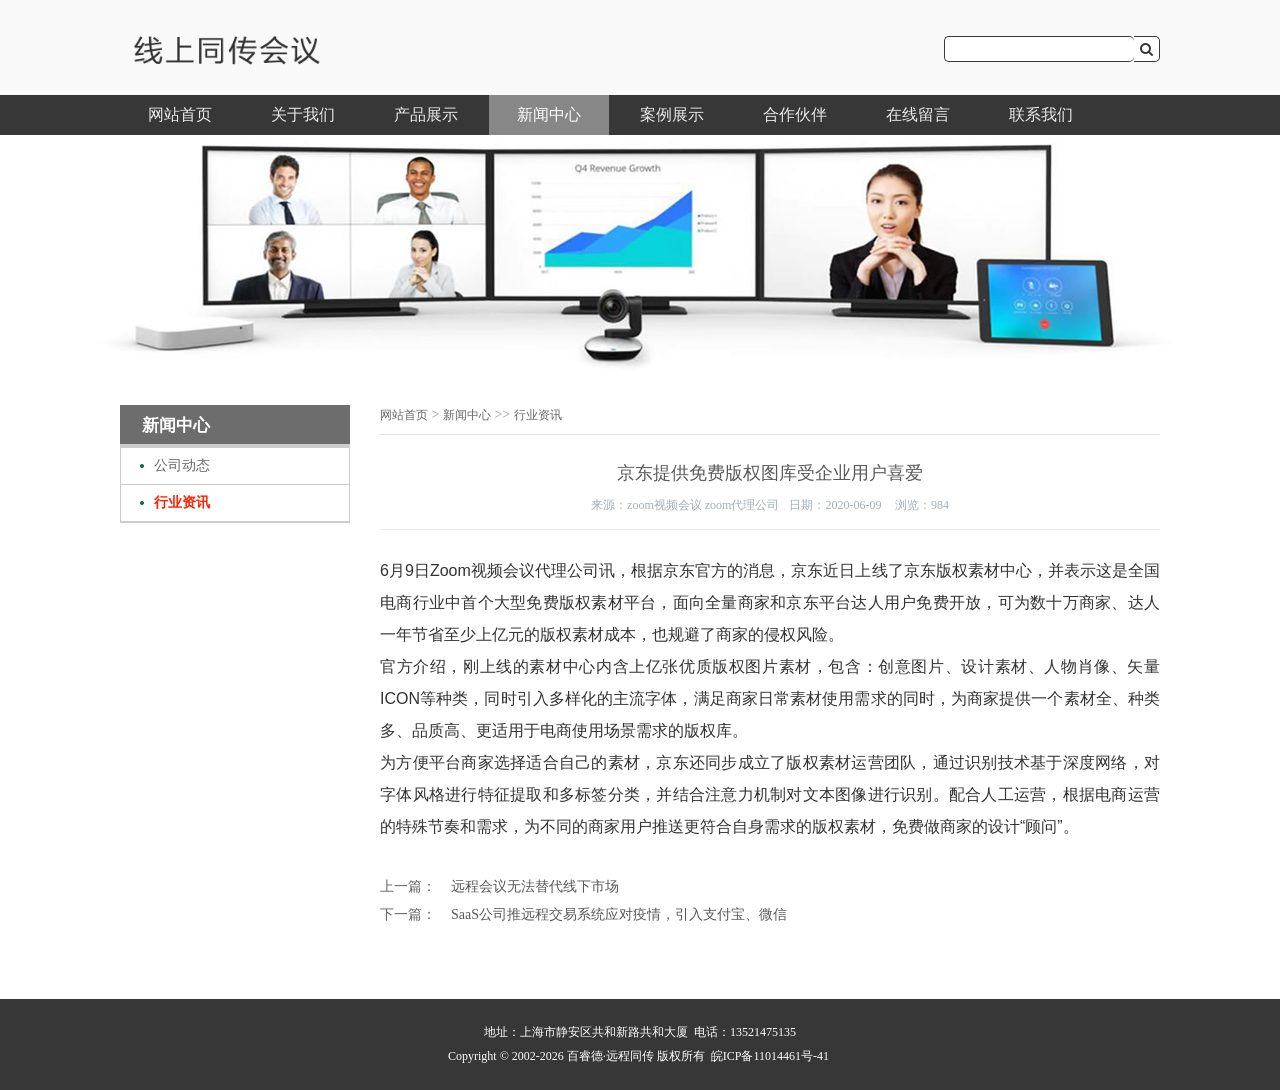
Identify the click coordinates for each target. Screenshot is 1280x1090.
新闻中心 (549, 114)
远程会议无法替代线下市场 (535, 886)
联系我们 (1041, 114)
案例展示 (672, 114)
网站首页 (180, 114)
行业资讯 (182, 502)
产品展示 (426, 114)
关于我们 (303, 114)
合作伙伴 (795, 114)
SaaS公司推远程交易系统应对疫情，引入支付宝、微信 (619, 914)
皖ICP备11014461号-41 (770, 1056)
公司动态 (182, 465)
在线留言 (918, 114)
